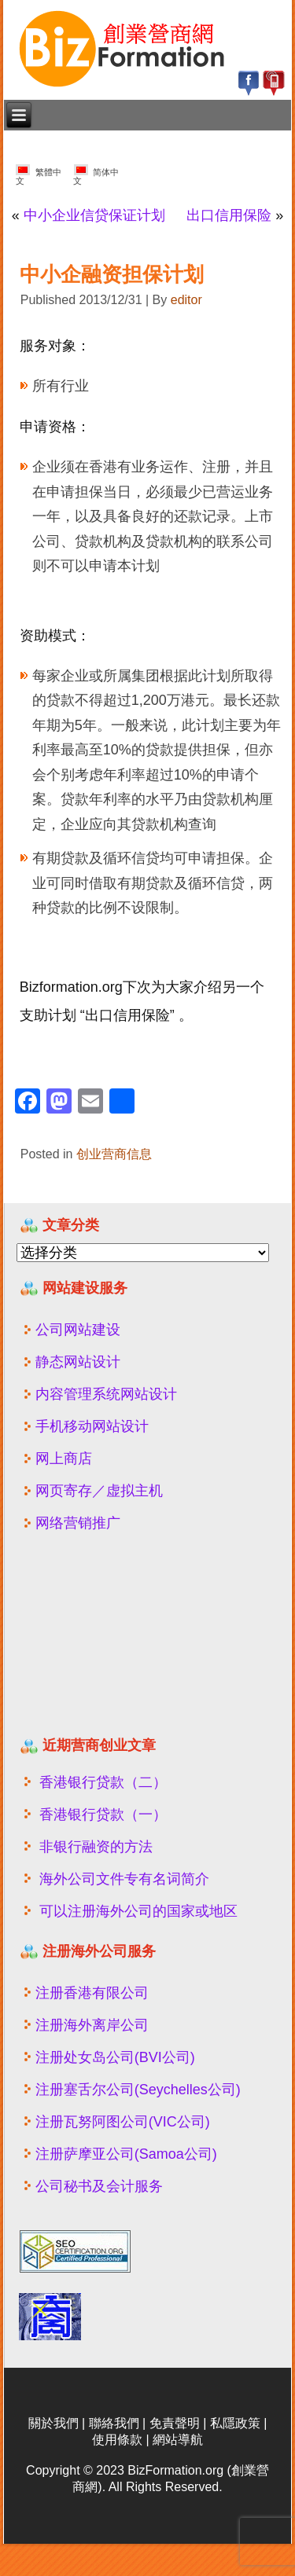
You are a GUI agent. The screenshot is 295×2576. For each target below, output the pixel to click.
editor (186, 299)
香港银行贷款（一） (103, 1814)
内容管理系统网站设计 (106, 1394)
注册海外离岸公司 (92, 2025)
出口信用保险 (228, 215)
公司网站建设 (77, 1330)
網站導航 (178, 2439)
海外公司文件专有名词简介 (124, 1879)
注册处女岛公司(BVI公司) (115, 2057)
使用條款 (117, 2439)
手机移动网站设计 (92, 1426)
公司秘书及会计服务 (99, 2186)
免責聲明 (174, 2423)
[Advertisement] (112, 1640)
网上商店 (63, 1458)
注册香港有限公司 (92, 1993)
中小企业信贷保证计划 (94, 215)
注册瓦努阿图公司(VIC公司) (122, 2122)
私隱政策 (235, 2423)
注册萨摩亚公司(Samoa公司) (126, 2154)
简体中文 (96, 174)
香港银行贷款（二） (103, 1782)
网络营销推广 (77, 1523)
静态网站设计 (77, 1362)
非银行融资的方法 (96, 1847)
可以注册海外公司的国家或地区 (138, 1911)
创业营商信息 (114, 1154)
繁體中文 (38, 174)
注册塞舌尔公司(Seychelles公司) (138, 2089)
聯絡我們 (114, 2423)
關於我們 (53, 2423)
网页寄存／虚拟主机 (99, 1491)
